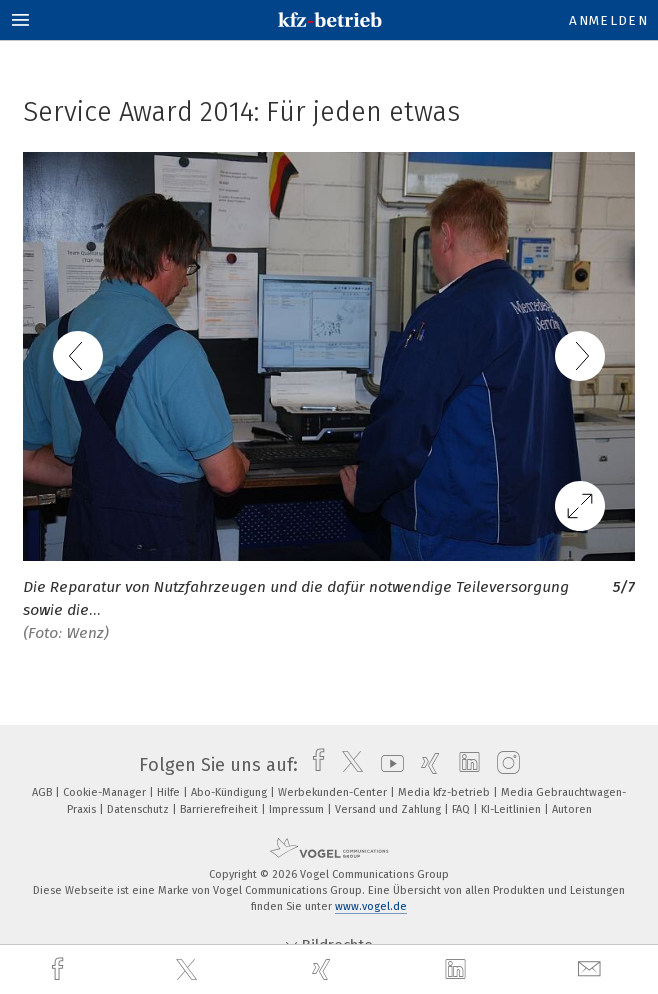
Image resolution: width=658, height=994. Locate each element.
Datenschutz (139, 809)
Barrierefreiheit (220, 809)
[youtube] (387, 765)
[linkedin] (458, 970)
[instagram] (503, 765)
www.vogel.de (371, 906)
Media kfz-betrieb (445, 792)
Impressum (298, 809)
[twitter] (189, 970)
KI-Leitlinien (512, 809)
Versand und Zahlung (389, 809)
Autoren (572, 809)
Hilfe (170, 792)
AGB (43, 792)
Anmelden (608, 20)
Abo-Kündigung (230, 792)
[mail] (592, 969)
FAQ (462, 809)
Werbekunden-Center (334, 792)
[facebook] (60, 969)
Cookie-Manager (106, 792)
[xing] (324, 969)
